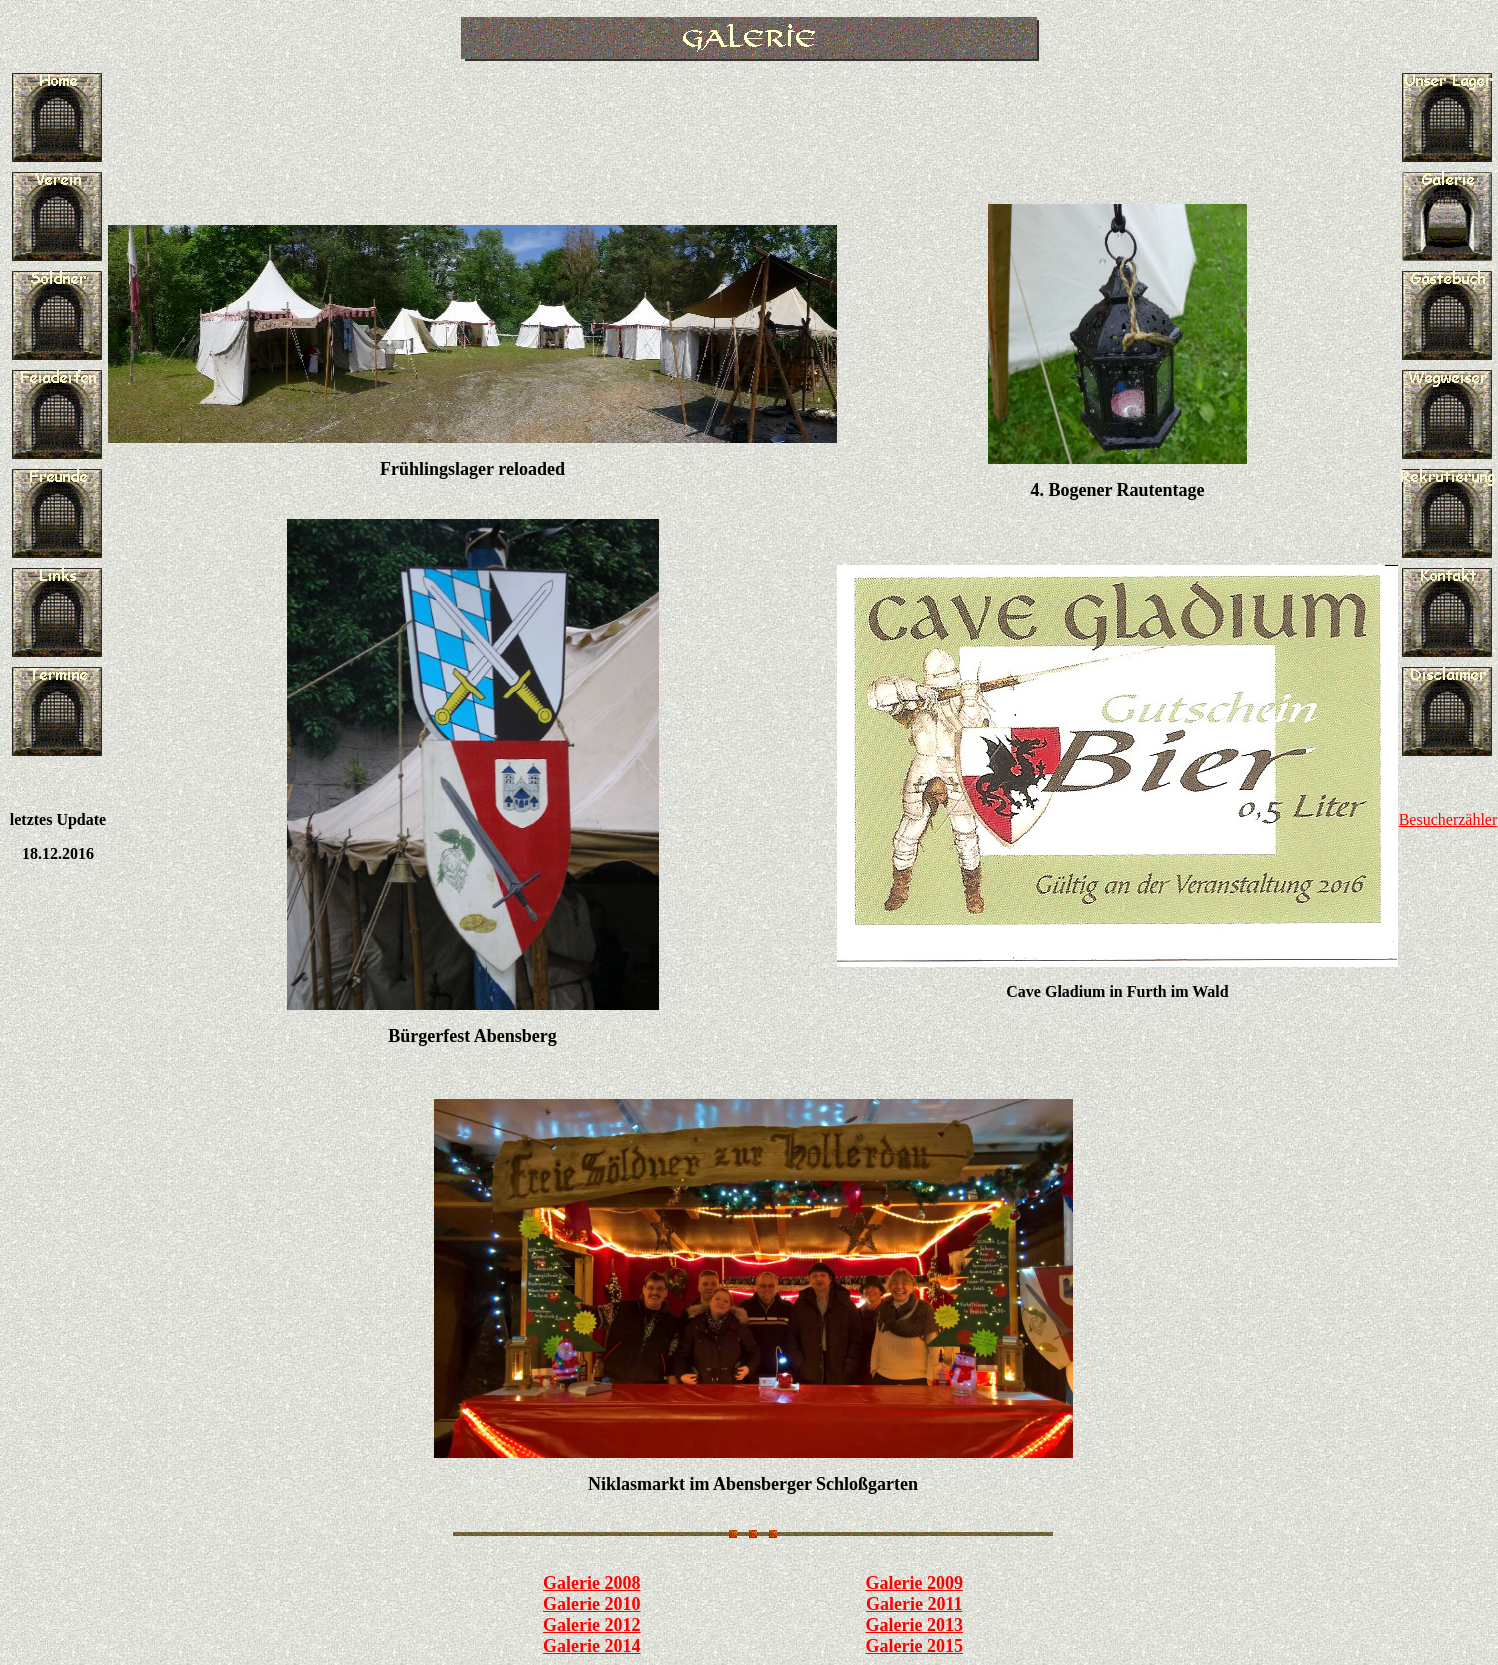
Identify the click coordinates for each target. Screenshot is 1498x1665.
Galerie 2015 (914, 1646)
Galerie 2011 (914, 1604)
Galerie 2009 (914, 1583)
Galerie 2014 (591, 1646)
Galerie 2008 (591, 1583)
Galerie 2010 (591, 1604)
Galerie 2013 (914, 1625)
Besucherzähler (1448, 819)
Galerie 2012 (591, 1625)
